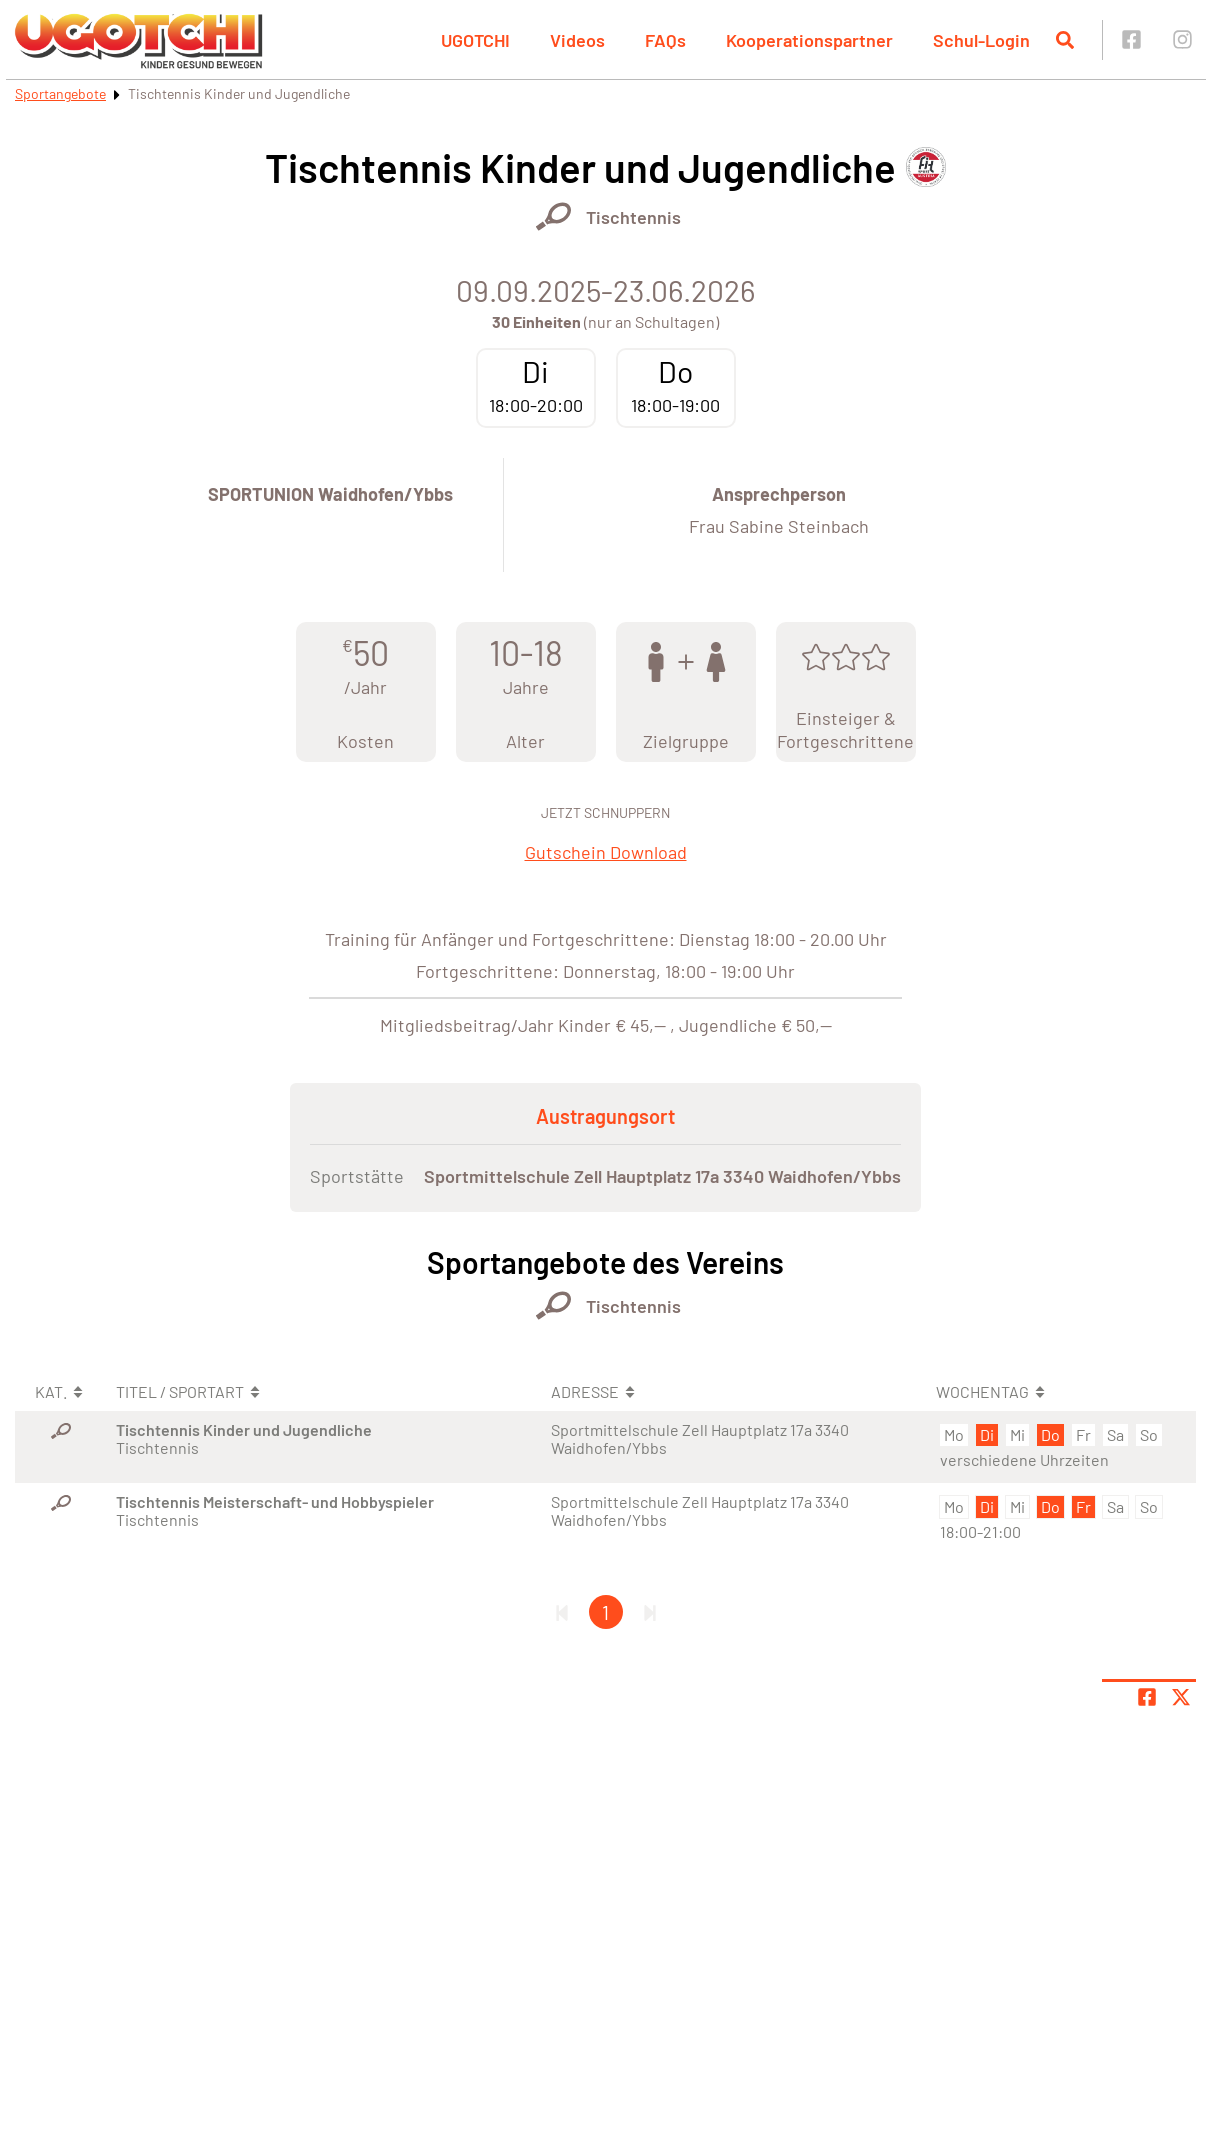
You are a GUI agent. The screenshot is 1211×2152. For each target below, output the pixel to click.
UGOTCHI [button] (475, 40)
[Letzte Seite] (650, 1612)
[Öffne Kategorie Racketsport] (553, 216)
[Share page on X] (1181, 1697)
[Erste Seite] (562, 1612)
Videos (577, 40)
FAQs (665, 40)
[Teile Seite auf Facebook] (1147, 1697)
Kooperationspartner (809, 40)
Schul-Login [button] (981, 40)
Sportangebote (60, 93)
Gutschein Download (606, 852)
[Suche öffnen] (1065, 40)
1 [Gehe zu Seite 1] (605, 1612)
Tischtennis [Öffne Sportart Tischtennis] (633, 217)
